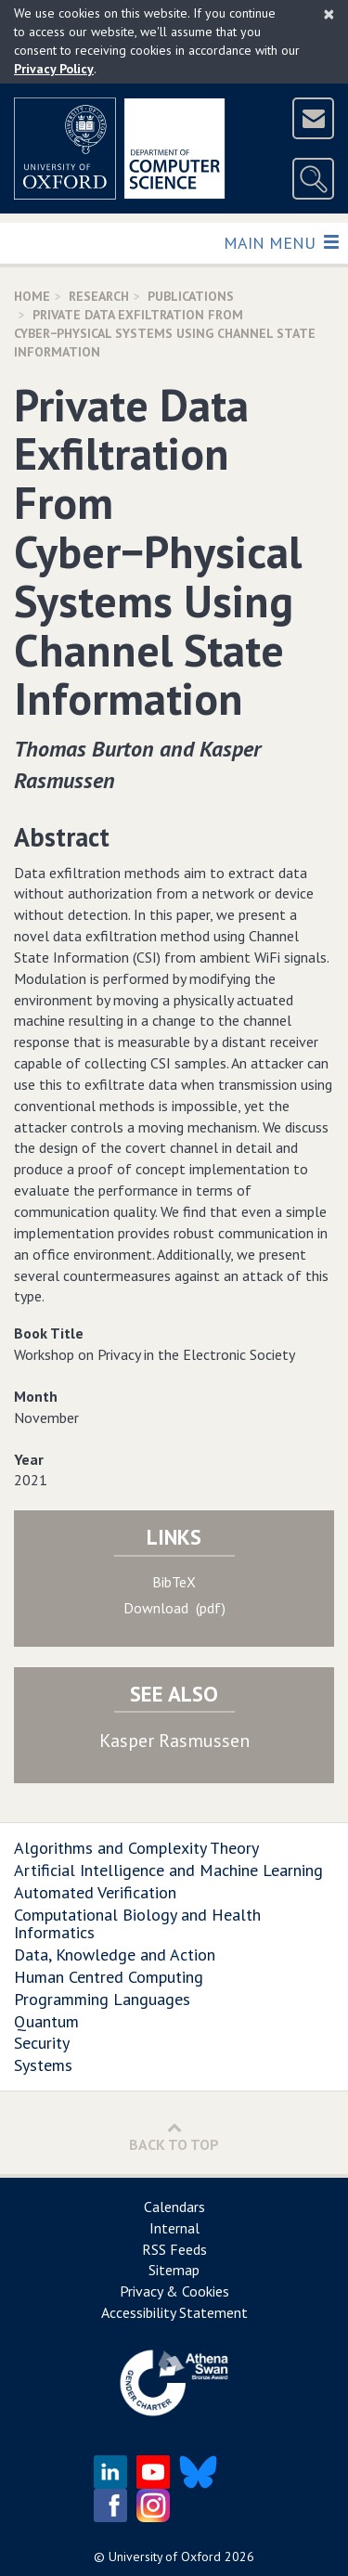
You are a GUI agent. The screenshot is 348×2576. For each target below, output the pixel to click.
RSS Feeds (174, 2249)
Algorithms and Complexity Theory (136, 1847)
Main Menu (281, 241)
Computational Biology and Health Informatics (137, 1924)
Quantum (46, 2021)
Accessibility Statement (174, 2312)
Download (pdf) (174, 1608)
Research (99, 296)
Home (32, 296)
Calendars (174, 2206)
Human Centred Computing (108, 1976)
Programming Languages (102, 1999)
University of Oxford (165, 2556)
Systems (43, 2065)
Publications (191, 296)
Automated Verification (95, 1892)
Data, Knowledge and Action (114, 1954)
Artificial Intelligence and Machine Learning (168, 1870)
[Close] (329, 14)
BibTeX (174, 1582)
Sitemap (174, 2269)
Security (42, 2042)
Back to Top (174, 2136)
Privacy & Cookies (174, 2291)
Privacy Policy (54, 68)
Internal (174, 2228)
